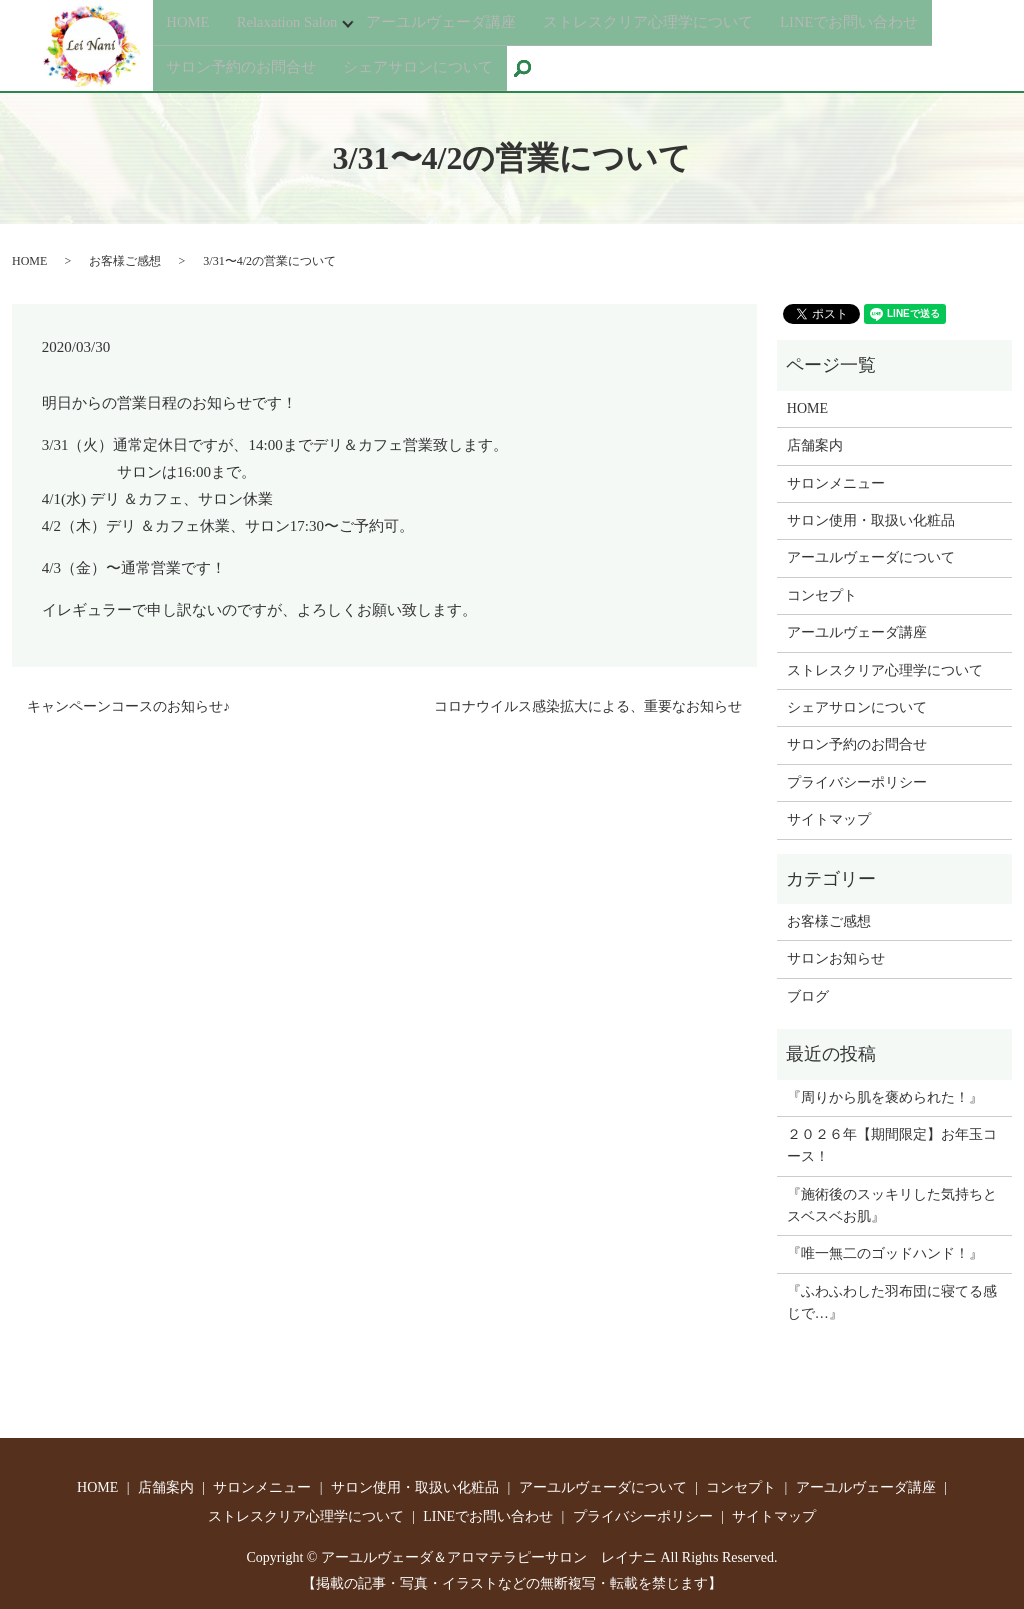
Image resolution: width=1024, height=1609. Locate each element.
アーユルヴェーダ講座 (457, 25)
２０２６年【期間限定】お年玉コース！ (892, 1144)
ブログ (808, 995)
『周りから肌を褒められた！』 (885, 1095)
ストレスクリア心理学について (674, 25)
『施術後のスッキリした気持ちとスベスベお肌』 (892, 1203)
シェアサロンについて (431, 61)
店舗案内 (815, 444)
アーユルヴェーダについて (871, 556)
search (547, 64)
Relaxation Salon (293, 25)
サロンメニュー (836, 481)
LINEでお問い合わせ (886, 25)
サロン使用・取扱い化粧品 (871, 519)
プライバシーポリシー (857, 781)
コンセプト (822, 594)
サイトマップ (829, 818)
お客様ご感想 (125, 260)
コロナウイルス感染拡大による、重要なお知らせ (588, 705)
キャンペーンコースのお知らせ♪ (128, 705)
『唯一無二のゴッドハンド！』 (885, 1252)
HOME (189, 25)
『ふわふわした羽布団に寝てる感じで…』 (892, 1301)
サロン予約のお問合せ (246, 61)
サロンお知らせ (836, 957)
